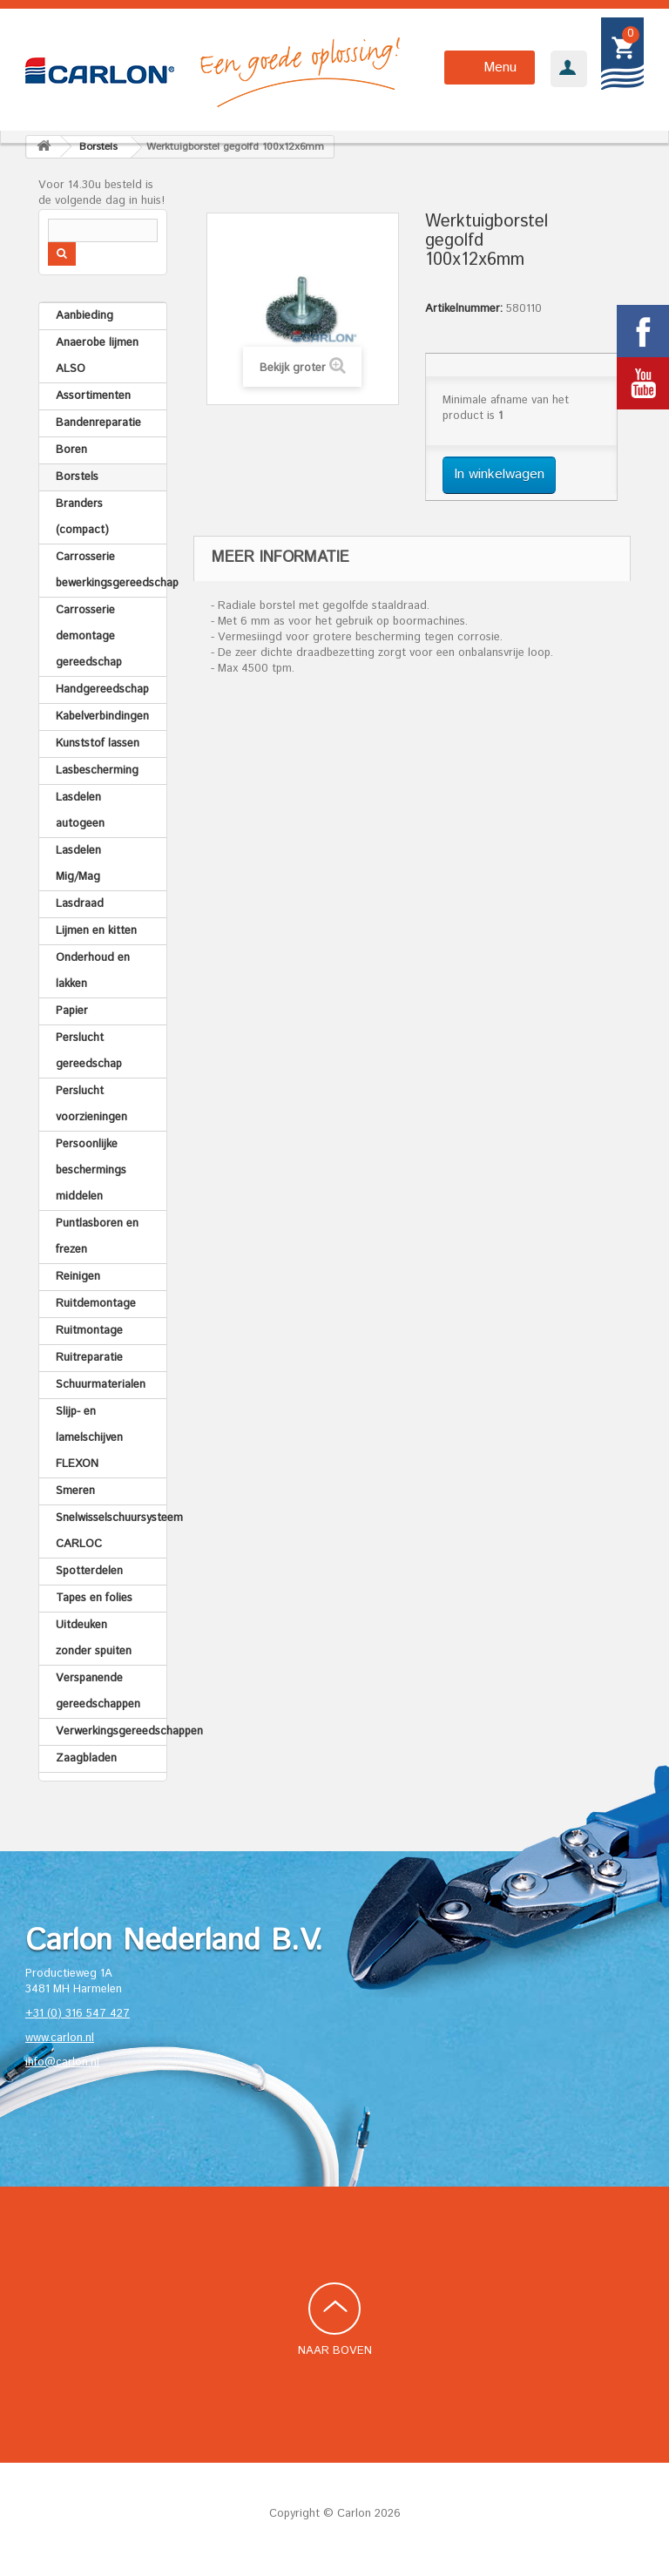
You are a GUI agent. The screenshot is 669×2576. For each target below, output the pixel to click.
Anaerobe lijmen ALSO (97, 356)
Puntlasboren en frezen (97, 1236)
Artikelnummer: (464, 309)
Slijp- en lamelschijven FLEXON (89, 1437)
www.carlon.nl (59, 2038)
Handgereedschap (102, 689)
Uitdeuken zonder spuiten (94, 1638)
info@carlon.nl (62, 2062)
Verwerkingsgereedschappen (111, 1731)
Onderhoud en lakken (93, 971)
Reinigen (78, 1276)
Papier (72, 1011)
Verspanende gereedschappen (98, 1691)
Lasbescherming (97, 770)
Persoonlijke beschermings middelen (91, 1170)
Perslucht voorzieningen (91, 1104)
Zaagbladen (86, 1758)
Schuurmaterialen (100, 1384)
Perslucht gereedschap (89, 1051)
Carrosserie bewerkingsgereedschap (111, 570)
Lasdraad (80, 904)
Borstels (77, 477)
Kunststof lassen (97, 743)
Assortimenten (93, 396)
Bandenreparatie (98, 423)
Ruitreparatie (89, 1357)
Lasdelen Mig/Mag (78, 863)
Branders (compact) (82, 517)
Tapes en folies (94, 1598)
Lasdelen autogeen (80, 810)
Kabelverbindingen (102, 716)
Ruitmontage (89, 1330)
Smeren (75, 1491)
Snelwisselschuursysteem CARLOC (111, 1531)
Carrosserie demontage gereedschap (89, 636)
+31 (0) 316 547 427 (77, 2013)
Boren (71, 450)
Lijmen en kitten (96, 931)
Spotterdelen (89, 1571)
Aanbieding (84, 316)
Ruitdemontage (96, 1303)
